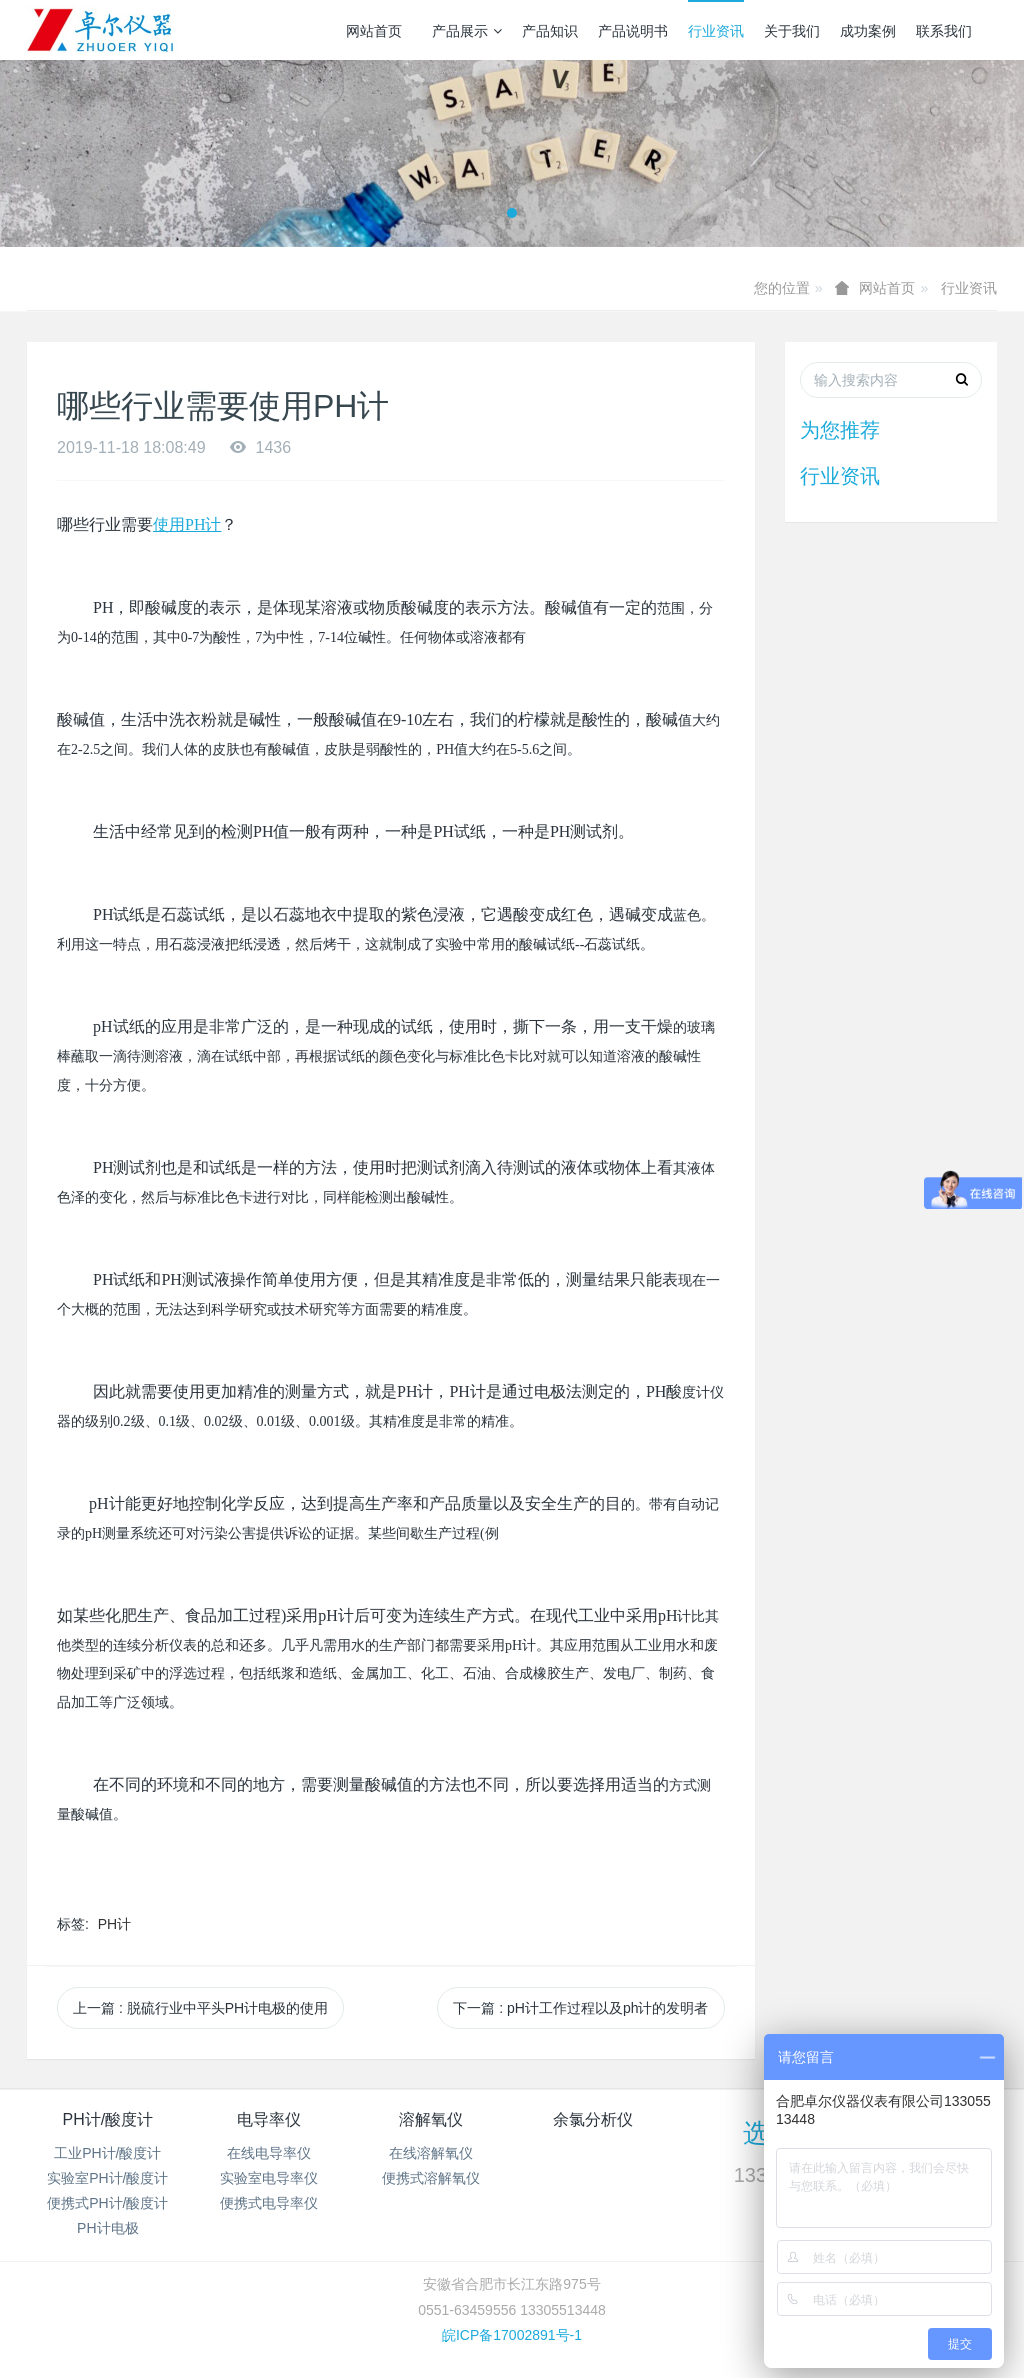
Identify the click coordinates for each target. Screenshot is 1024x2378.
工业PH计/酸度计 (107, 2153)
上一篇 (200, 2008)
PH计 (114, 1924)
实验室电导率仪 (269, 2178)
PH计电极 (107, 2228)
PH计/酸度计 (107, 2119)
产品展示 (467, 31)
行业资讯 (716, 31)
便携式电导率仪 (269, 2203)
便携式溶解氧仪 (431, 2178)
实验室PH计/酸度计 (107, 2178)
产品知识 (550, 31)
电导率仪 (269, 2119)
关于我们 (792, 31)
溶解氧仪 (431, 2119)
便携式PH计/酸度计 (107, 2203)
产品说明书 (633, 31)
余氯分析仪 (593, 2119)
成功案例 (868, 31)
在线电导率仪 (269, 2153)
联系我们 (944, 31)
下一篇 (580, 2008)
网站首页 (374, 31)
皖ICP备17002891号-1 (512, 2335)
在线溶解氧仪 (431, 2153)
